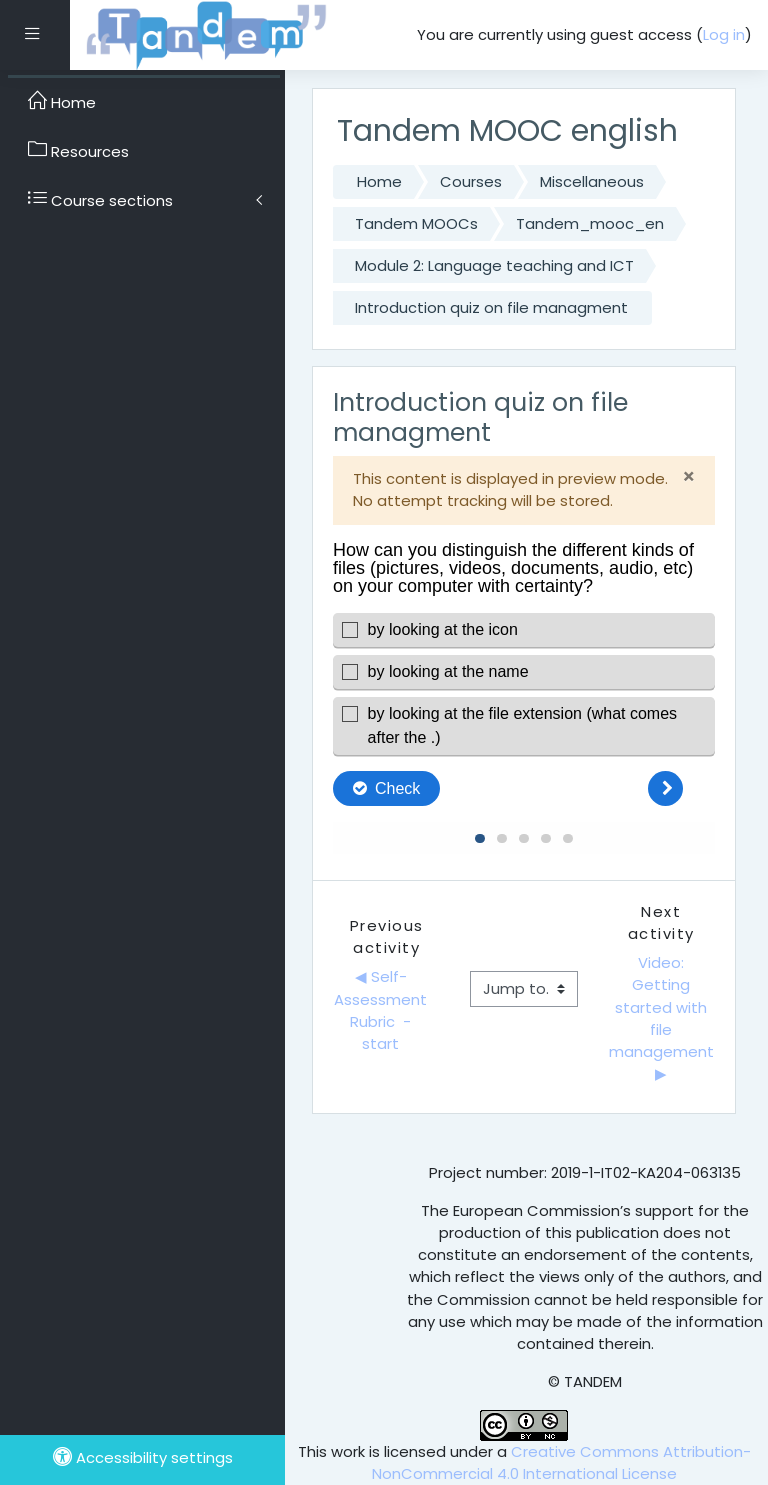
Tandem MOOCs (416, 223)
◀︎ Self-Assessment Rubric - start (382, 1010)
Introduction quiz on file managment (491, 307)
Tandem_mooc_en (590, 223)
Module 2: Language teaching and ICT (494, 265)
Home (379, 181)
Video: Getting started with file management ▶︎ (662, 1018)
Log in (724, 34)
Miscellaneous (592, 181)
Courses (471, 181)
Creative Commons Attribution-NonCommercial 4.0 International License (561, 1462)
